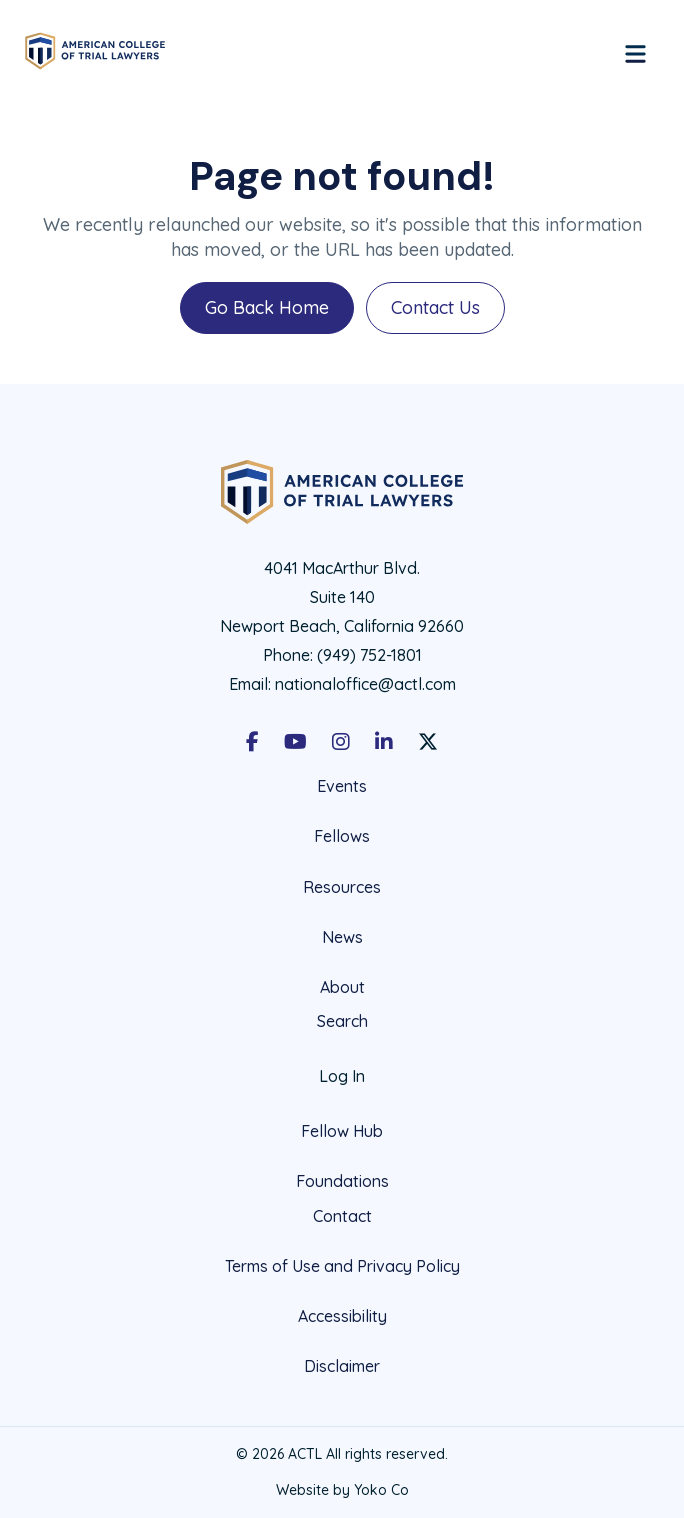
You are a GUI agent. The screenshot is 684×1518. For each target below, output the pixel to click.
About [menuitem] (342, 987)
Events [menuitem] (342, 786)
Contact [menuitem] (342, 1216)
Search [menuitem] (342, 1021)
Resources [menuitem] (342, 887)
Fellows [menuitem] (342, 836)
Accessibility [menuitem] (342, 1316)
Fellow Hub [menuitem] (342, 1131)
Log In (342, 1076)
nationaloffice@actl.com (365, 684)
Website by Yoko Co (342, 1490)
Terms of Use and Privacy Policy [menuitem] (342, 1266)
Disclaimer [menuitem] (342, 1366)
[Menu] (635, 51)
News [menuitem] (342, 937)
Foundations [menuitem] (342, 1181)
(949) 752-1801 (369, 655)
